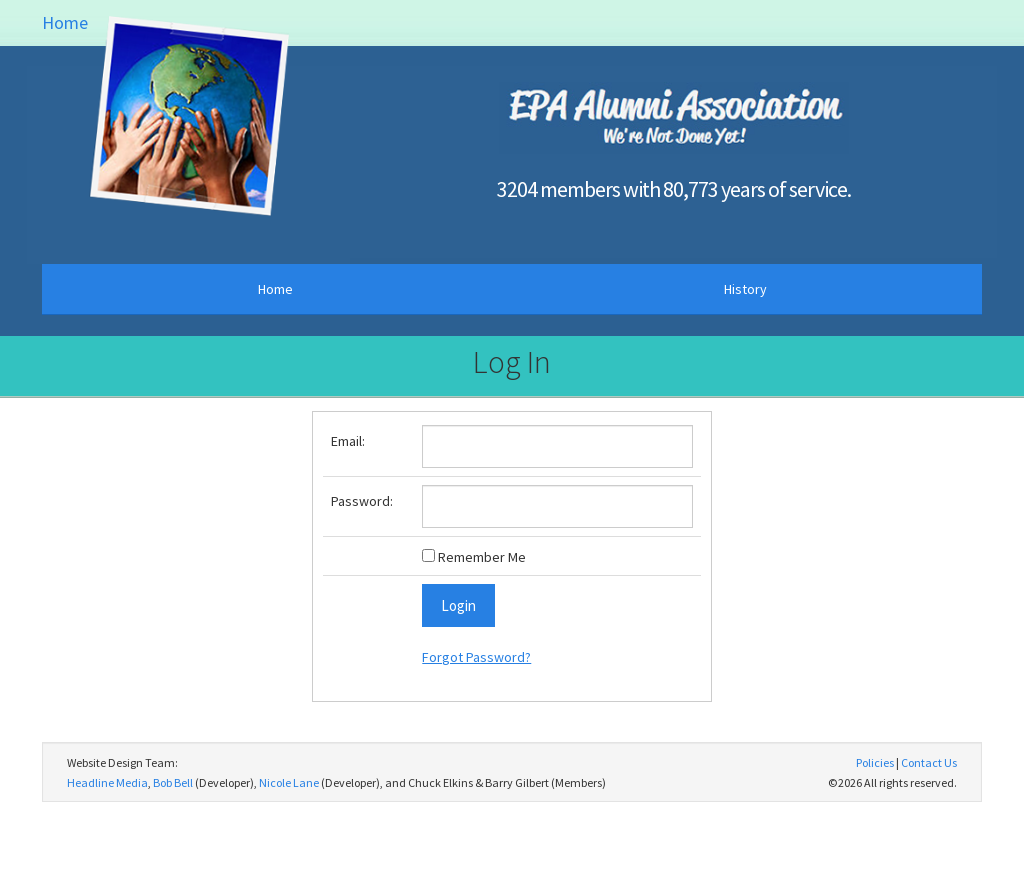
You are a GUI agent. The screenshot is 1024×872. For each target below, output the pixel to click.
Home (65, 22)
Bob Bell (173, 782)
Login (458, 605)
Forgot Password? (476, 657)
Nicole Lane (289, 782)
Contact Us (929, 762)
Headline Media (107, 782)
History (745, 289)
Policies (875, 762)
